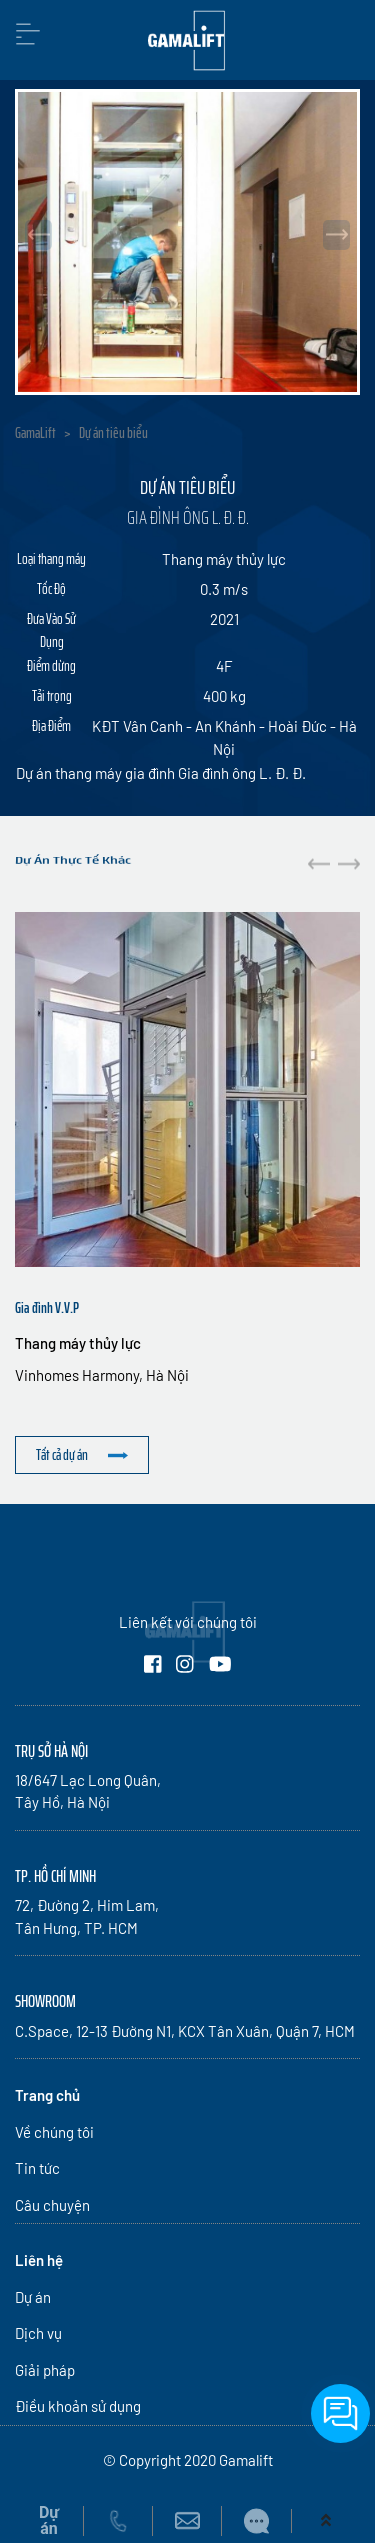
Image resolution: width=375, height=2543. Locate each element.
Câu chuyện (52, 2205)
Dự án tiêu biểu (113, 433)
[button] (349, 864)
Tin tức (37, 2168)
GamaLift (35, 433)
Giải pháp (45, 2370)
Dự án (33, 2297)
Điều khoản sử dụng (78, 2406)
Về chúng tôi (54, 2132)
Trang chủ (47, 2095)
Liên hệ (39, 2260)
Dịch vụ (38, 2333)
